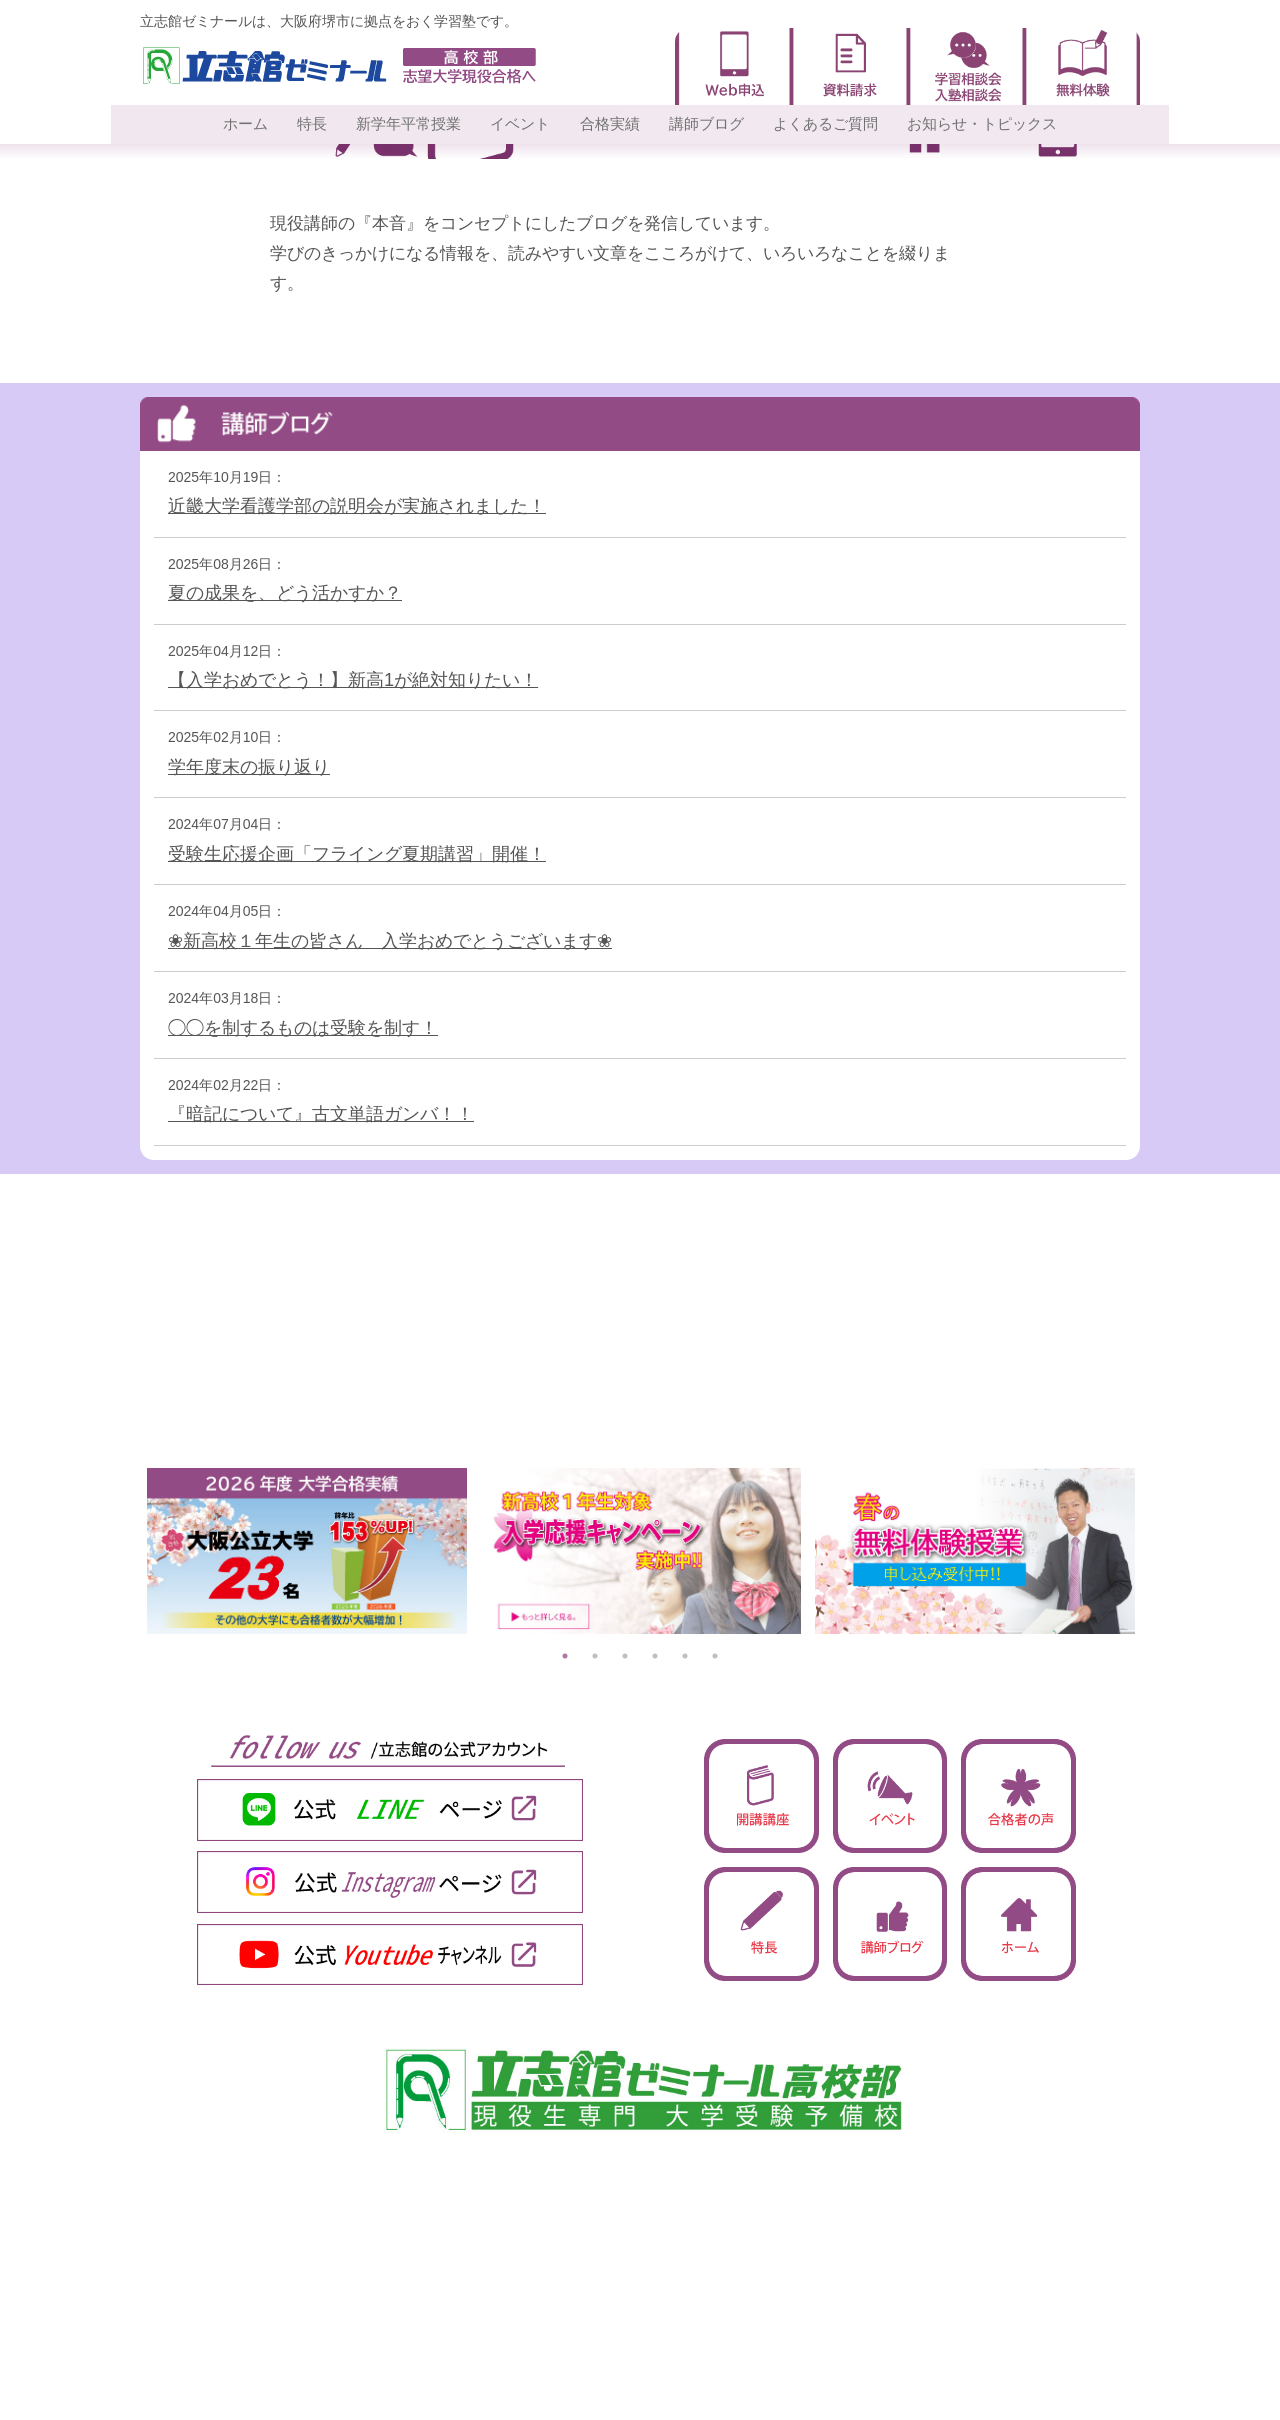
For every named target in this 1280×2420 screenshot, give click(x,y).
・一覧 (724, 2361)
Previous (125, 1551)
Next (1155, 1551)
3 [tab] (625, 1656)
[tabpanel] (307, 1551)
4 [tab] (655, 1656)
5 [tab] (685, 1656)
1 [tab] (565, 1656)
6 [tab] (715, 1656)
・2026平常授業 (253, 2361)
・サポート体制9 (256, 2285)
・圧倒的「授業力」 (266, 2260)
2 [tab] (595, 1656)
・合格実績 (738, 2260)
